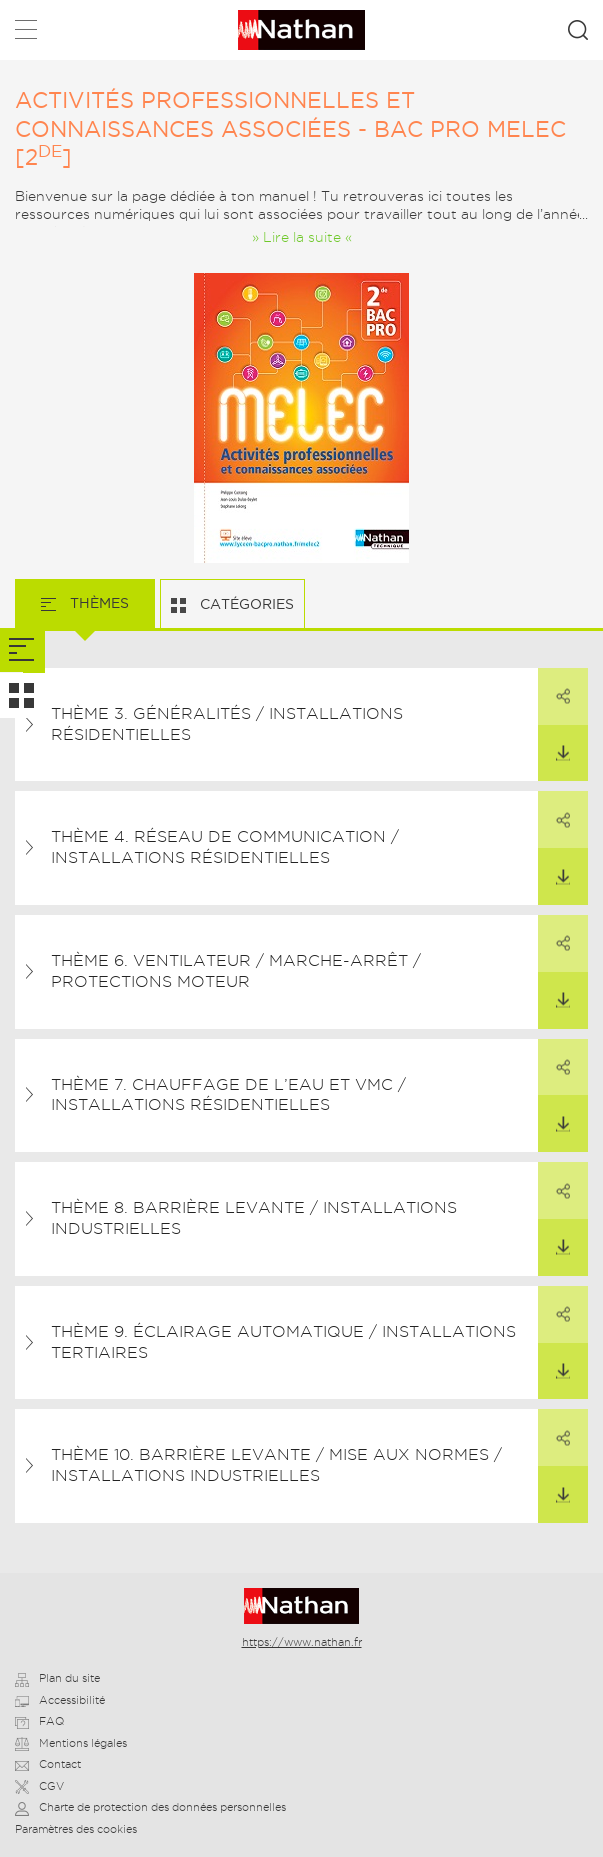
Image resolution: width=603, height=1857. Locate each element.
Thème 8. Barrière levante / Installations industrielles (254, 1218)
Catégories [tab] (245, 604)
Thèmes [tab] (97, 603)
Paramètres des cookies (76, 1829)
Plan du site (57, 1678)
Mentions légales (71, 1743)
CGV (39, 1786)
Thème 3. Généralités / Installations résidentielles (227, 724)
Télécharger (554, 743)
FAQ (39, 1721)
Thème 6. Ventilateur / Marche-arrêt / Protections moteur (236, 971)
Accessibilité (60, 1700)
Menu (26, 33)
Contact (48, 1764)
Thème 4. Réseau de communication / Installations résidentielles (225, 847)
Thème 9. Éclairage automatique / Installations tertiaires (283, 1342)
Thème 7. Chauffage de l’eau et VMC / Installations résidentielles (228, 1095)
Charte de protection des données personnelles (150, 1807)
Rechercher (578, 30)
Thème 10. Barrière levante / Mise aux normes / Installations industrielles (276, 1465)
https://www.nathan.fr (302, 1642)
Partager (554, 686)
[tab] (22, 650)
